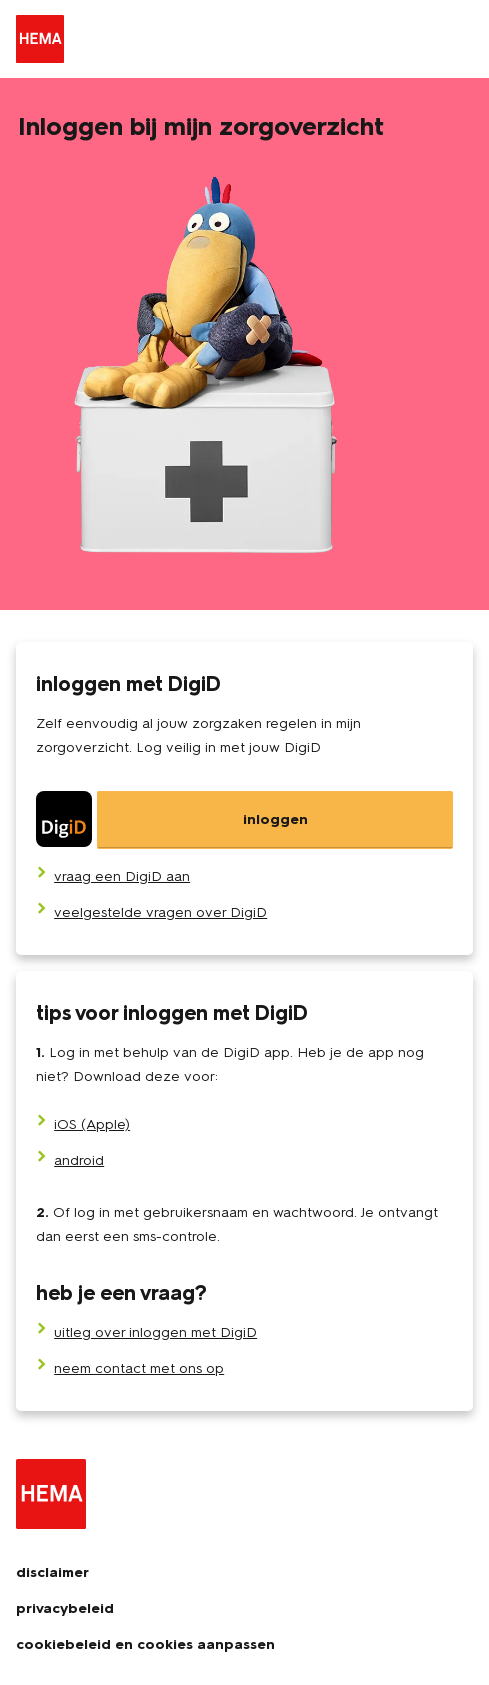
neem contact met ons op (139, 1368)
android (79, 1160)
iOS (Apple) (92, 1124)
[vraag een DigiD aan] (122, 876)
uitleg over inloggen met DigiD (155, 1332)
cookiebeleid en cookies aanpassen (145, 1644)
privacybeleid (65, 1608)
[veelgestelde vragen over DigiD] (160, 912)
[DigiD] (244, 820)
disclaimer (52, 1572)
